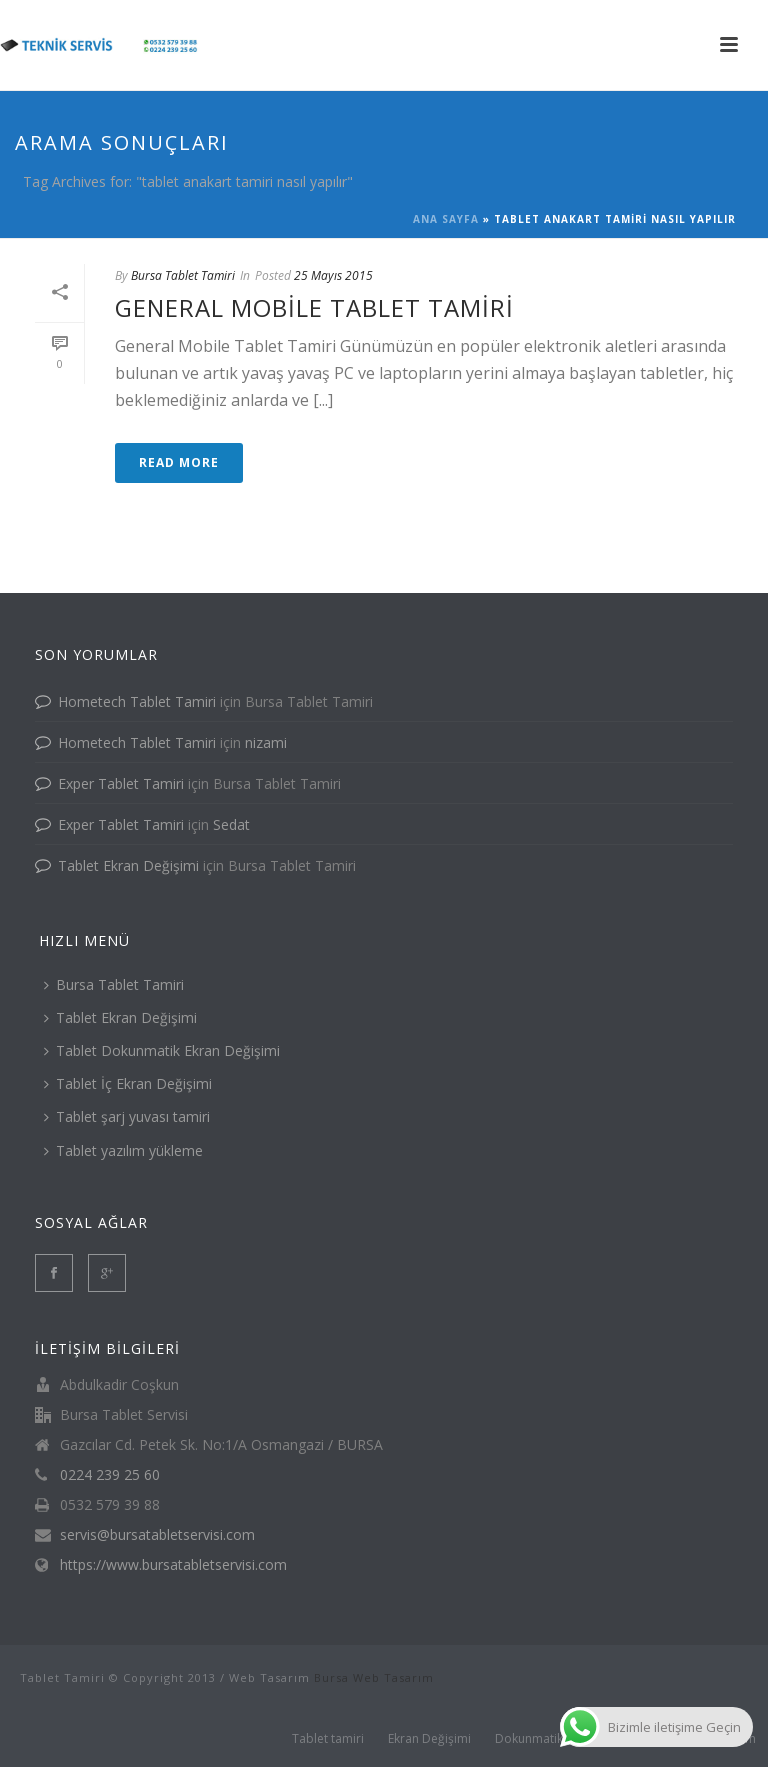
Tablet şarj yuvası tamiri (127, 1116)
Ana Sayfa (446, 219)
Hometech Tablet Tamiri (137, 701)
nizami (266, 742)
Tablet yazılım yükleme (123, 1150)
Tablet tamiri (328, 1739)
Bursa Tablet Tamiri (183, 275)
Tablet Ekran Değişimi (128, 865)
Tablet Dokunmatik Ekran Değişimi (162, 1050)
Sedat (231, 824)
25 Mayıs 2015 (333, 275)
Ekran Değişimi (429, 1739)
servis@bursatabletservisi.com (157, 1535)
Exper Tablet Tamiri (121, 783)
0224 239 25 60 (110, 1475)
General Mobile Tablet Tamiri (314, 307)
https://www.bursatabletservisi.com (173, 1565)
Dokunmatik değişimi (554, 1739)
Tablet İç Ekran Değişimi (128, 1083)
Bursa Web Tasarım (374, 1677)
